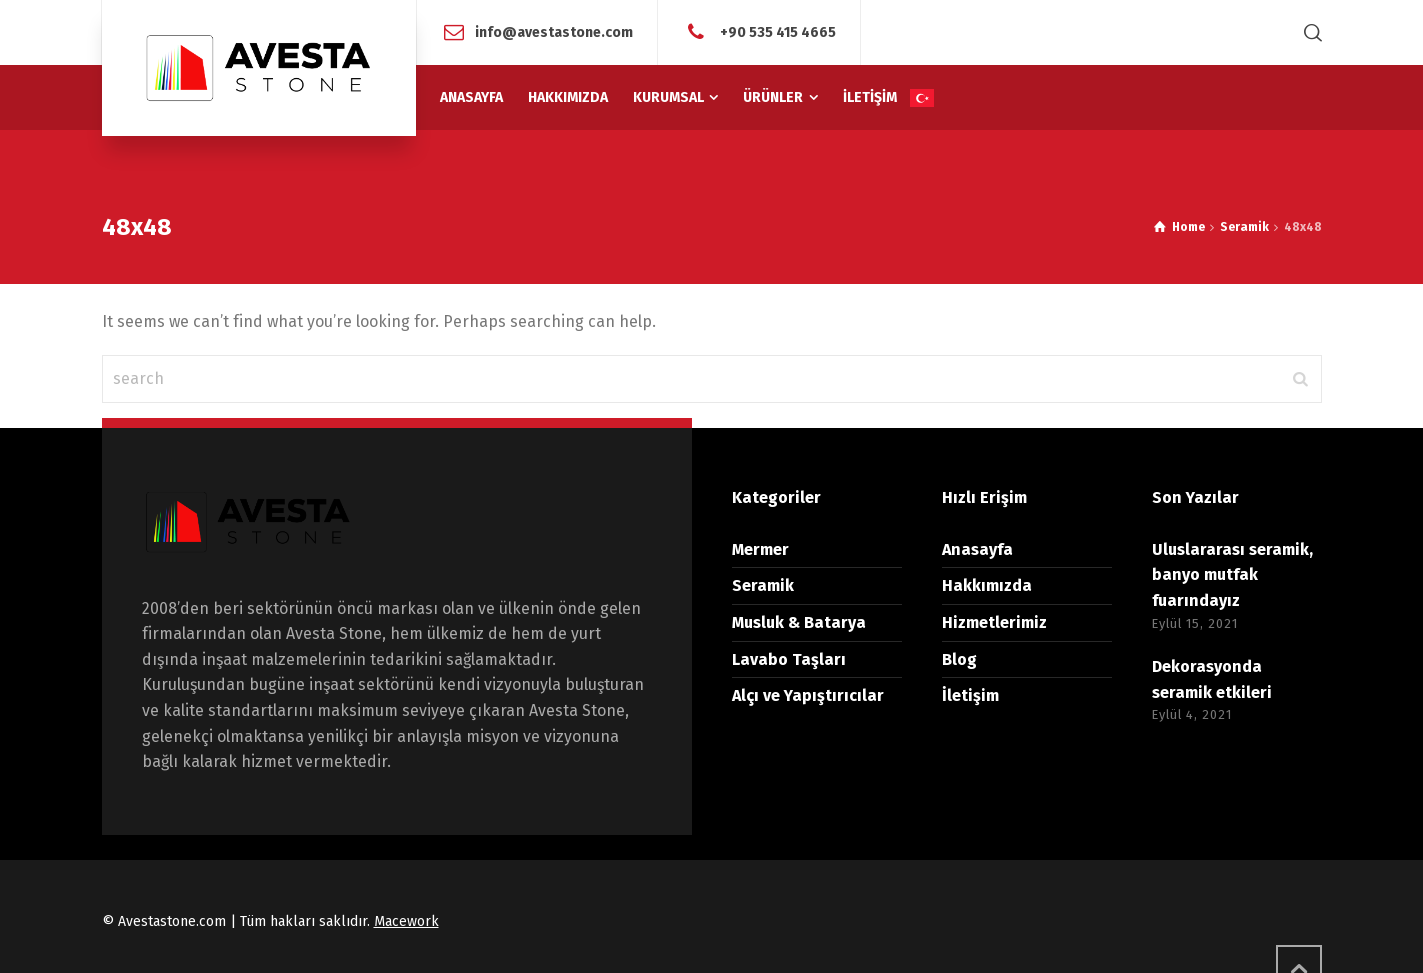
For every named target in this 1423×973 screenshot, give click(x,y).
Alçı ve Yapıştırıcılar (808, 695)
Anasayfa (977, 549)
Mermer (760, 549)
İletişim (970, 695)
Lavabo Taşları (789, 659)
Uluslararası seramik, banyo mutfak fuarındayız (1232, 575)
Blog (959, 659)
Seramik (763, 585)
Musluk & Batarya (799, 622)
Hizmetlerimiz (994, 622)
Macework (406, 921)
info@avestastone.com (554, 31)
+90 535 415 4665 (776, 31)
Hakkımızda (987, 585)
